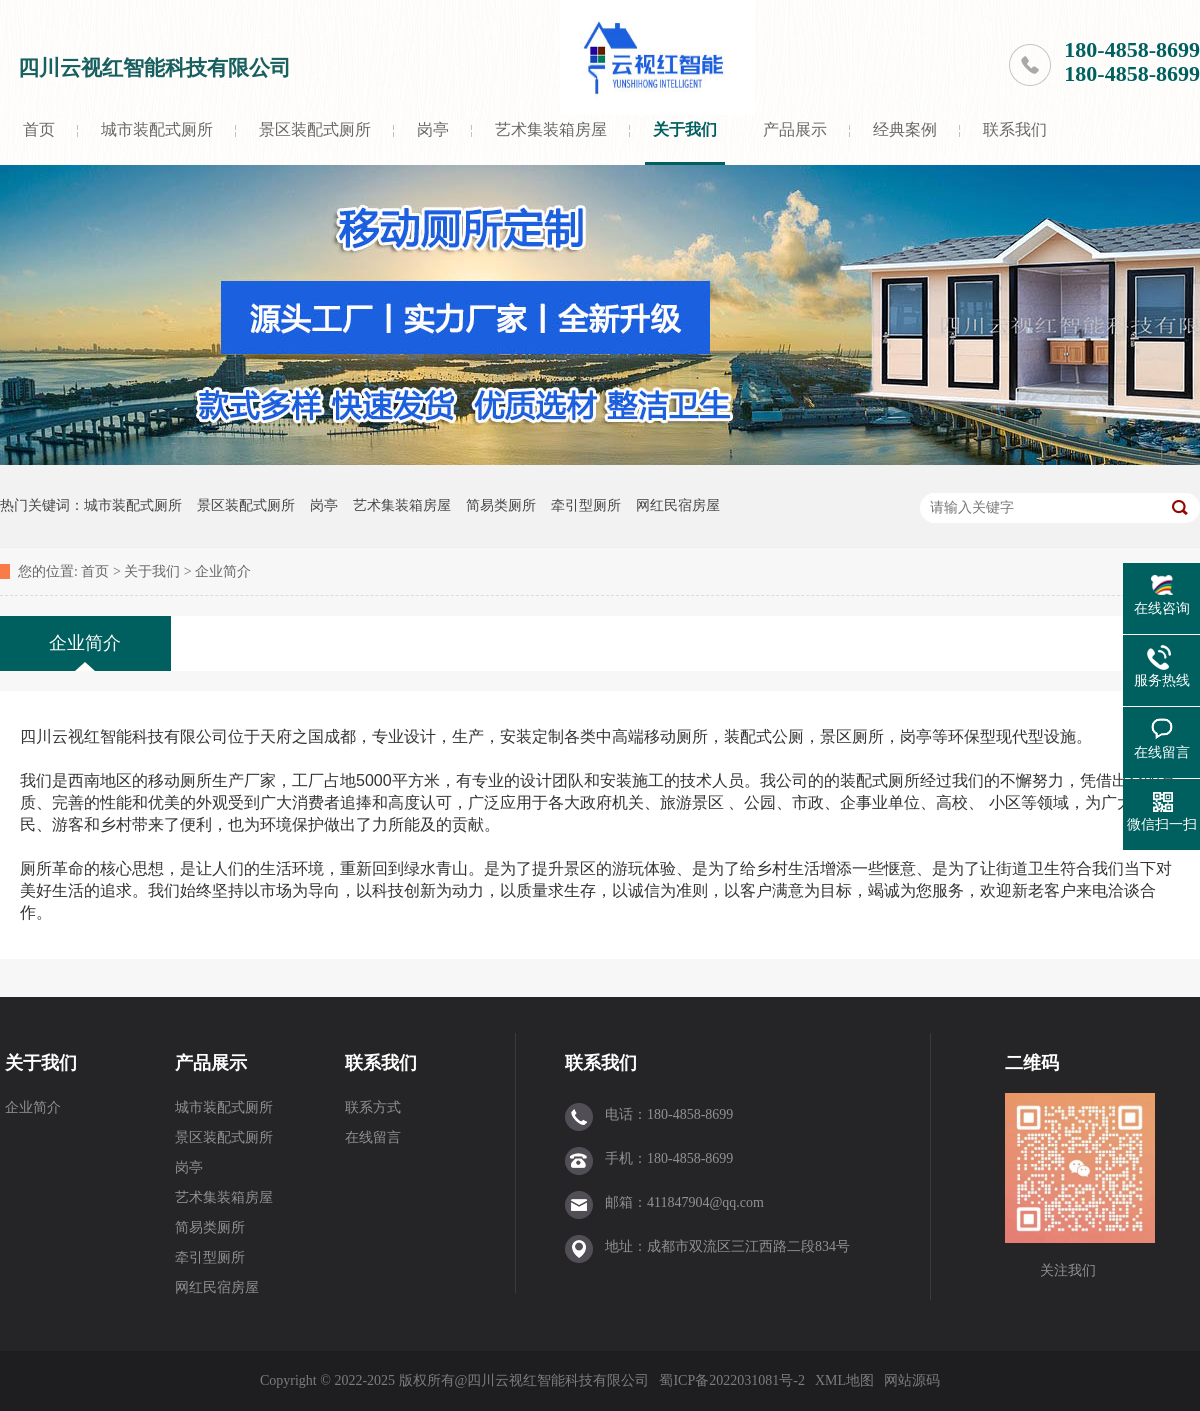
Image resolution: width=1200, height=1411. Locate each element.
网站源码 (912, 1380)
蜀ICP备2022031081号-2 (731, 1380)
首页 (39, 129)
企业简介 (223, 571)
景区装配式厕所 (315, 129)
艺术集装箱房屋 (551, 129)
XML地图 (844, 1380)
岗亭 (433, 129)
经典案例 (905, 129)
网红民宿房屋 (678, 505)
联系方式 (373, 1107)
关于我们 (685, 129)
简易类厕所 (501, 505)
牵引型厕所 (586, 505)
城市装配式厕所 (157, 129)
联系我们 (1015, 129)
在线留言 (373, 1137)
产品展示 (795, 129)
